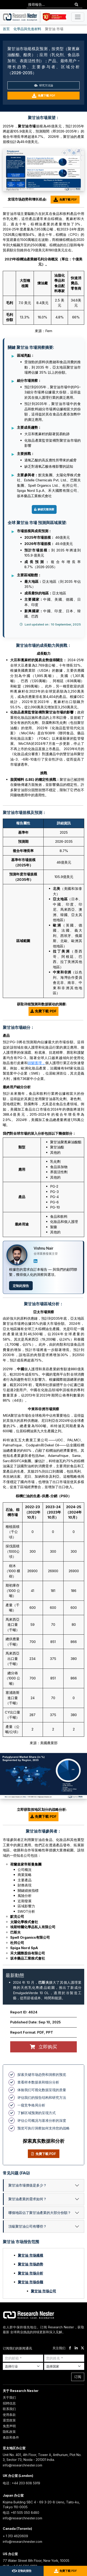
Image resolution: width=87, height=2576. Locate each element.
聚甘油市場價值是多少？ (27, 2185)
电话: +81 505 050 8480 (21, 2512)
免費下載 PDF (43, 95)
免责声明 (9, 2426)
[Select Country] (64, 2366)
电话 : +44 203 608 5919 (21, 2483)
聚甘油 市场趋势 (30, 2264)
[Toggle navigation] (77, 17)
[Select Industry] (23, 2366)
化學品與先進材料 (27, 29)
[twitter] (82, 2348)
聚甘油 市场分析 (30, 2273)
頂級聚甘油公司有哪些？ (27, 2226)
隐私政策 (9, 2431)
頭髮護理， (36, 1063)
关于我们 (9, 2397)
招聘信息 (9, 2403)
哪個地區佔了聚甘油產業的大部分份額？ (39, 2212)
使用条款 (9, 2415)
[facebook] (70, 2348)
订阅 (77, 2377)
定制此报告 (21, 1286)
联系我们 (9, 2409)
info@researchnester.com (22, 2465)
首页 (6, 29)
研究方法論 (43, 85)
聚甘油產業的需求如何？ (27, 2199)
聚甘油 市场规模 (30, 2255)
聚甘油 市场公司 (43, 2291)
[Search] (76, 5)
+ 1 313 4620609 (15, 2536)
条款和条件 (11, 2437)
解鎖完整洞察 (44, 509)
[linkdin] (76, 2348)
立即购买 (43, 2047)
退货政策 (9, 2420)
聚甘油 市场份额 (30, 2282)
